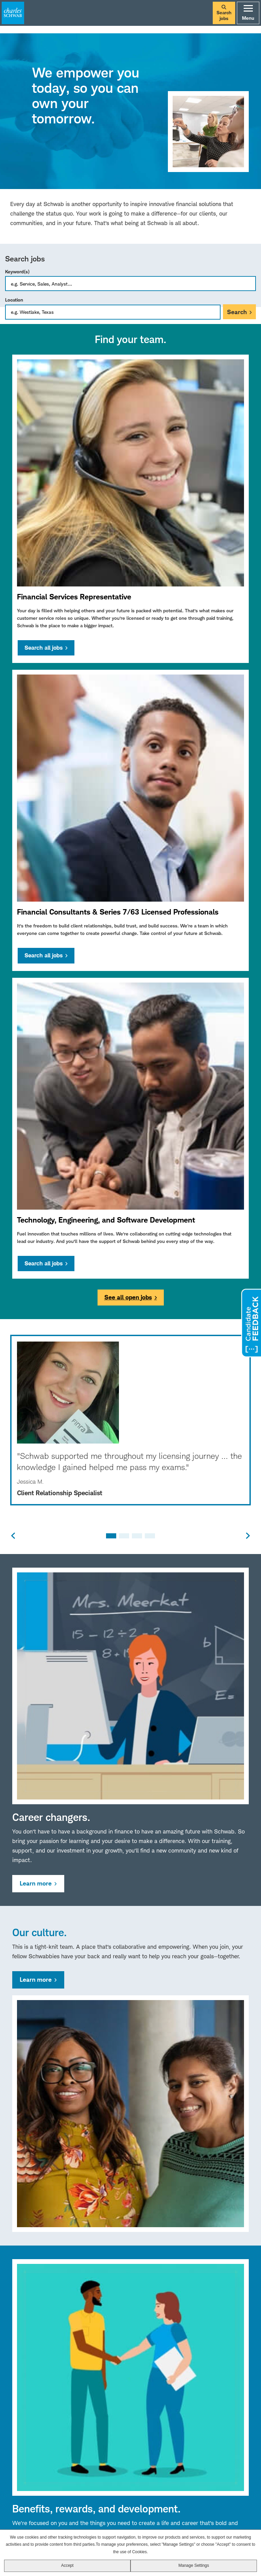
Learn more (36, 1883)
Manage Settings (193, 2565)
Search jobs (224, 13)
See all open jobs (128, 1297)
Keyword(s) (17, 271)
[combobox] (113, 312)
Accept (67, 2565)
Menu (248, 13)
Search (237, 311)
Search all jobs (43, 647)
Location (14, 300)
